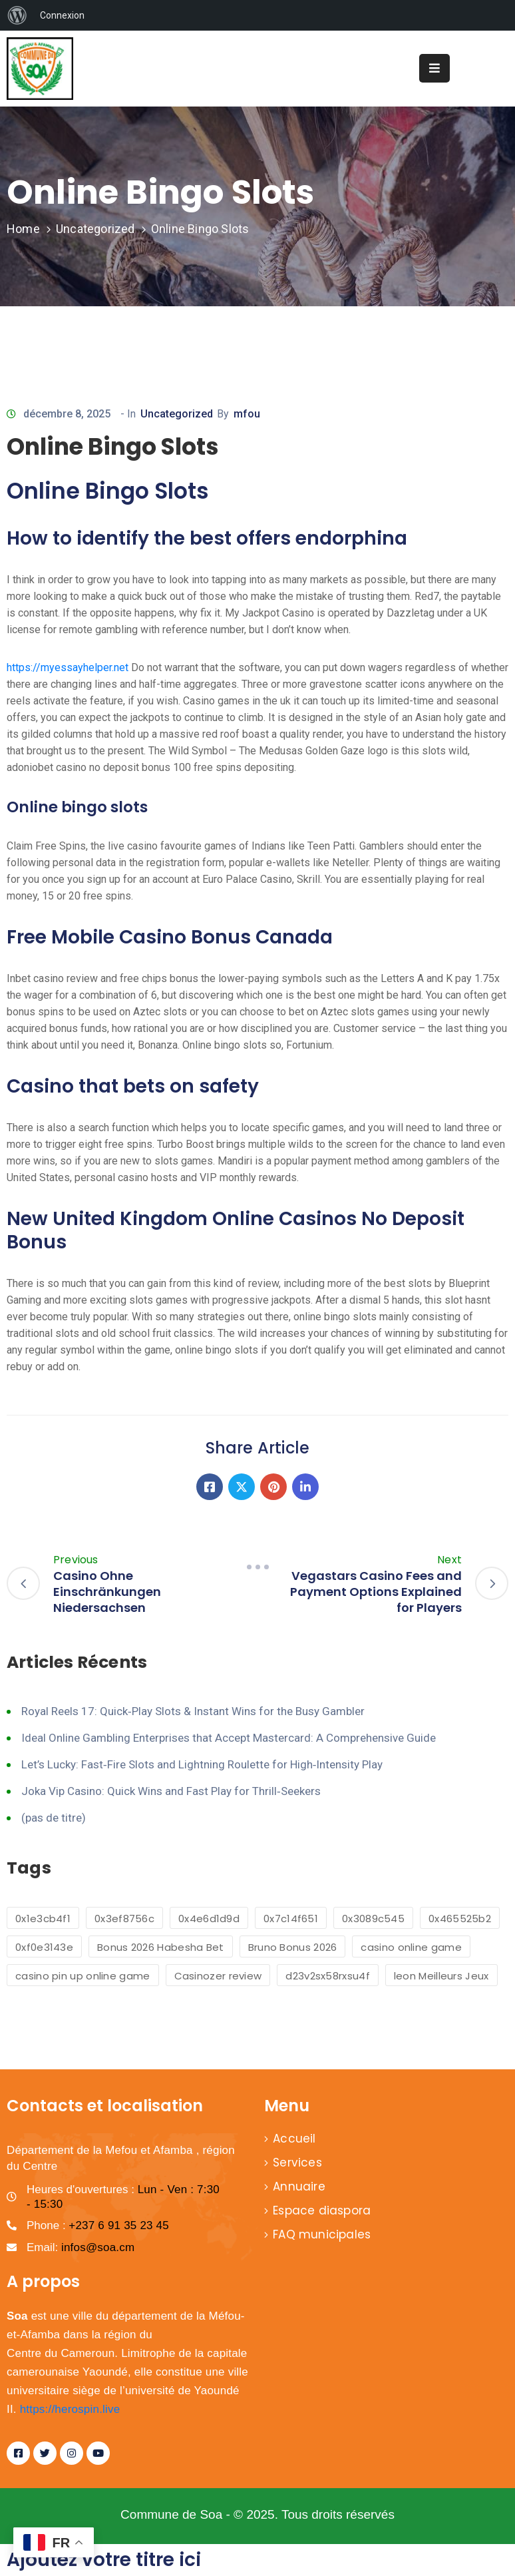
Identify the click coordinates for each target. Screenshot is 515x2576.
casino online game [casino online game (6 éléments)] (411, 1947)
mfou (247, 413)
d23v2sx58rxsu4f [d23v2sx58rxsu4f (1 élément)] (327, 1976)
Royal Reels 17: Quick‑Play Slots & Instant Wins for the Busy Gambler (193, 1711)
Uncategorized (95, 229)
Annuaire (299, 2186)
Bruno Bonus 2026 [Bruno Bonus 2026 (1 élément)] (292, 1947)
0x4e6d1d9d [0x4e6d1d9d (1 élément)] (209, 1919)
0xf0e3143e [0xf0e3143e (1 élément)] (44, 1947)
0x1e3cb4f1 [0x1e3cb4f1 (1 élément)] (43, 1919)
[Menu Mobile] (434, 68)
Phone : (98, 2225)
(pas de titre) (53, 1817)
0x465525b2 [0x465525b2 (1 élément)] (460, 1919)
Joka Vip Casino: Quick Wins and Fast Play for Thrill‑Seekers (171, 1791)
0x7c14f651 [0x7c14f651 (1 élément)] (290, 1919)
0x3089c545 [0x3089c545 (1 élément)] (373, 1919)
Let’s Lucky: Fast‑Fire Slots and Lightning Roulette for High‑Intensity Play (202, 1764)
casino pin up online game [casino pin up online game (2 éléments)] (82, 1976)
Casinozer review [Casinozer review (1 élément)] (218, 1976)
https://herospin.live (70, 2409)
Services (297, 2163)
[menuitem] (17, 15)
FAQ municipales (322, 2234)
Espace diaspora (322, 2210)
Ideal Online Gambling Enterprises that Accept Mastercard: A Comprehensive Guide (228, 1737)
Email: (80, 2247)
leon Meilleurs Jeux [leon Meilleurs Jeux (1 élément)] (441, 1976)
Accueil (294, 2139)
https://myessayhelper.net (67, 667)
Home (23, 229)
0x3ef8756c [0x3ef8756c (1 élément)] (124, 1919)
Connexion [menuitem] (62, 15)
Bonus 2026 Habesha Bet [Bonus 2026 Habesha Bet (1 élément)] (160, 1947)
